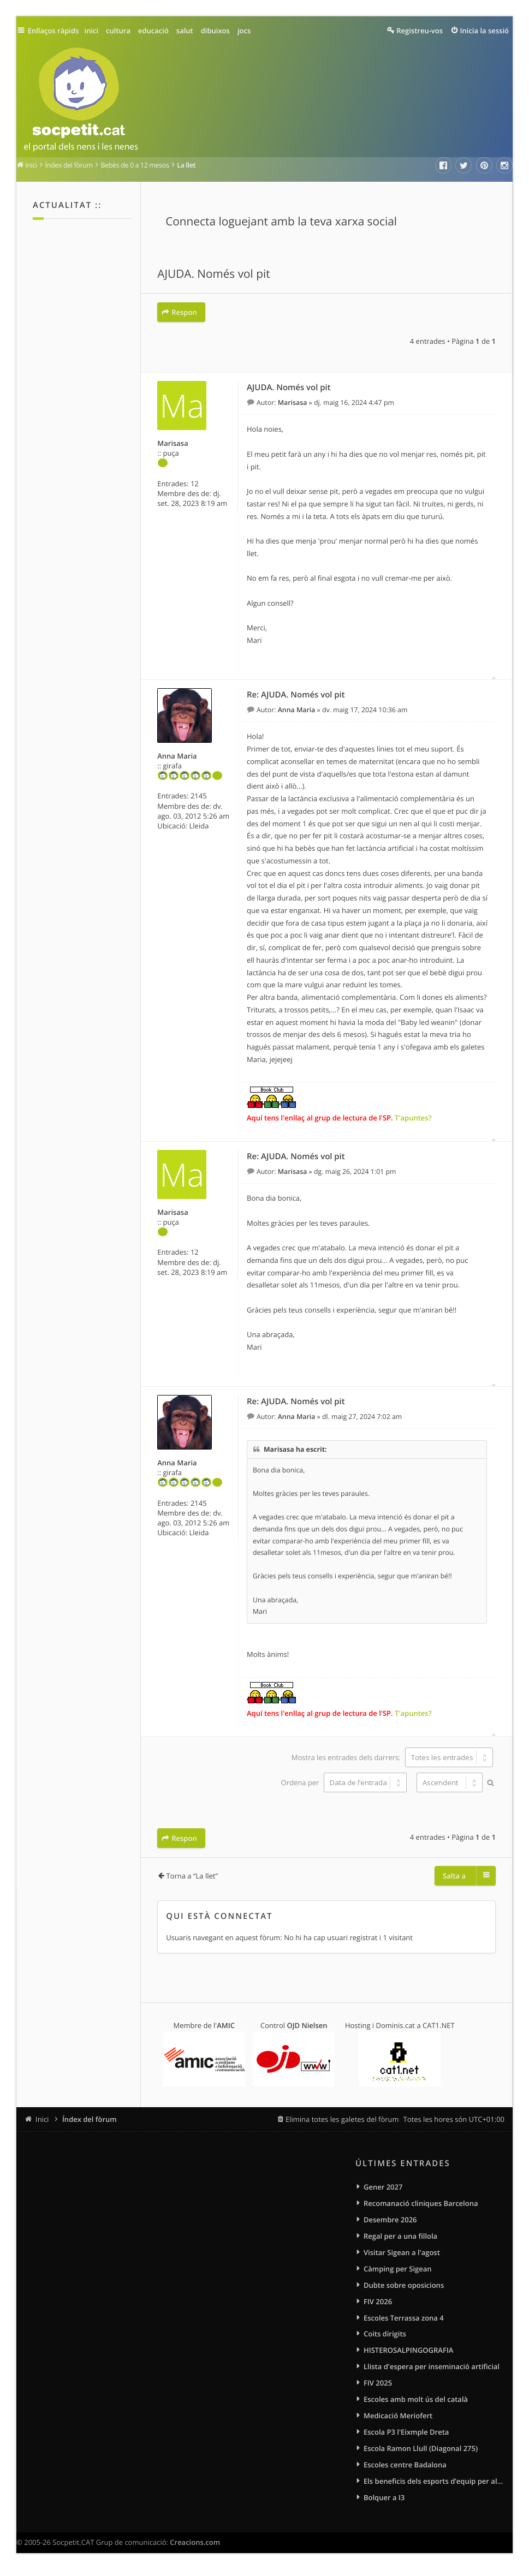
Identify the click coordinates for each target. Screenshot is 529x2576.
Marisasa (172, 442)
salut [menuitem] (189, 30)
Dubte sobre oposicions (404, 2284)
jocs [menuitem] (248, 30)
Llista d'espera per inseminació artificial (432, 2369)
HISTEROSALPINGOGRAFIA (408, 2352)
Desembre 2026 (390, 2217)
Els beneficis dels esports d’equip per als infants (434, 2486)
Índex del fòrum (89, 2116)
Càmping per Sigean (398, 2268)
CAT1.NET (439, 2022)
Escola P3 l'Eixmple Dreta (406, 2436)
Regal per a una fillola (400, 2234)
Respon (184, 312)
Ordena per (343, 1781)
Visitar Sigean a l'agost (402, 2251)
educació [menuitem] (157, 30)
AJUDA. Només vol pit (213, 274)
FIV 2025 (378, 2385)
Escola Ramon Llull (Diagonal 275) (421, 2453)
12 (195, 482)
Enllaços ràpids (55, 30)
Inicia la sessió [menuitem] (484, 30)
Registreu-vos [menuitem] (419, 30)
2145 (199, 795)
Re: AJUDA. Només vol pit (296, 693)
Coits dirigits (385, 2335)
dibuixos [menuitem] (219, 30)
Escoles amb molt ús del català (416, 2402)
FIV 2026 (378, 2301)
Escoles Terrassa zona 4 (404, 2318)
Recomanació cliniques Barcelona (421, 2200)
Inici (42, 2116)
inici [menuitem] (95, 30)
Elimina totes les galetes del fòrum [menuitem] (342, 2116)
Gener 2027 (383, 2184)
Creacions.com (195, 2549)
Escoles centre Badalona (405, 2469)
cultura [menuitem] (122, 30)
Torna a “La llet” (192, 1872)
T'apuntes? (413, 1117)
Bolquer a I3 (384, 2503)
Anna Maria (177, 755)
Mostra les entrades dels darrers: (392, 1756)
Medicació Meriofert (398, 2419)
